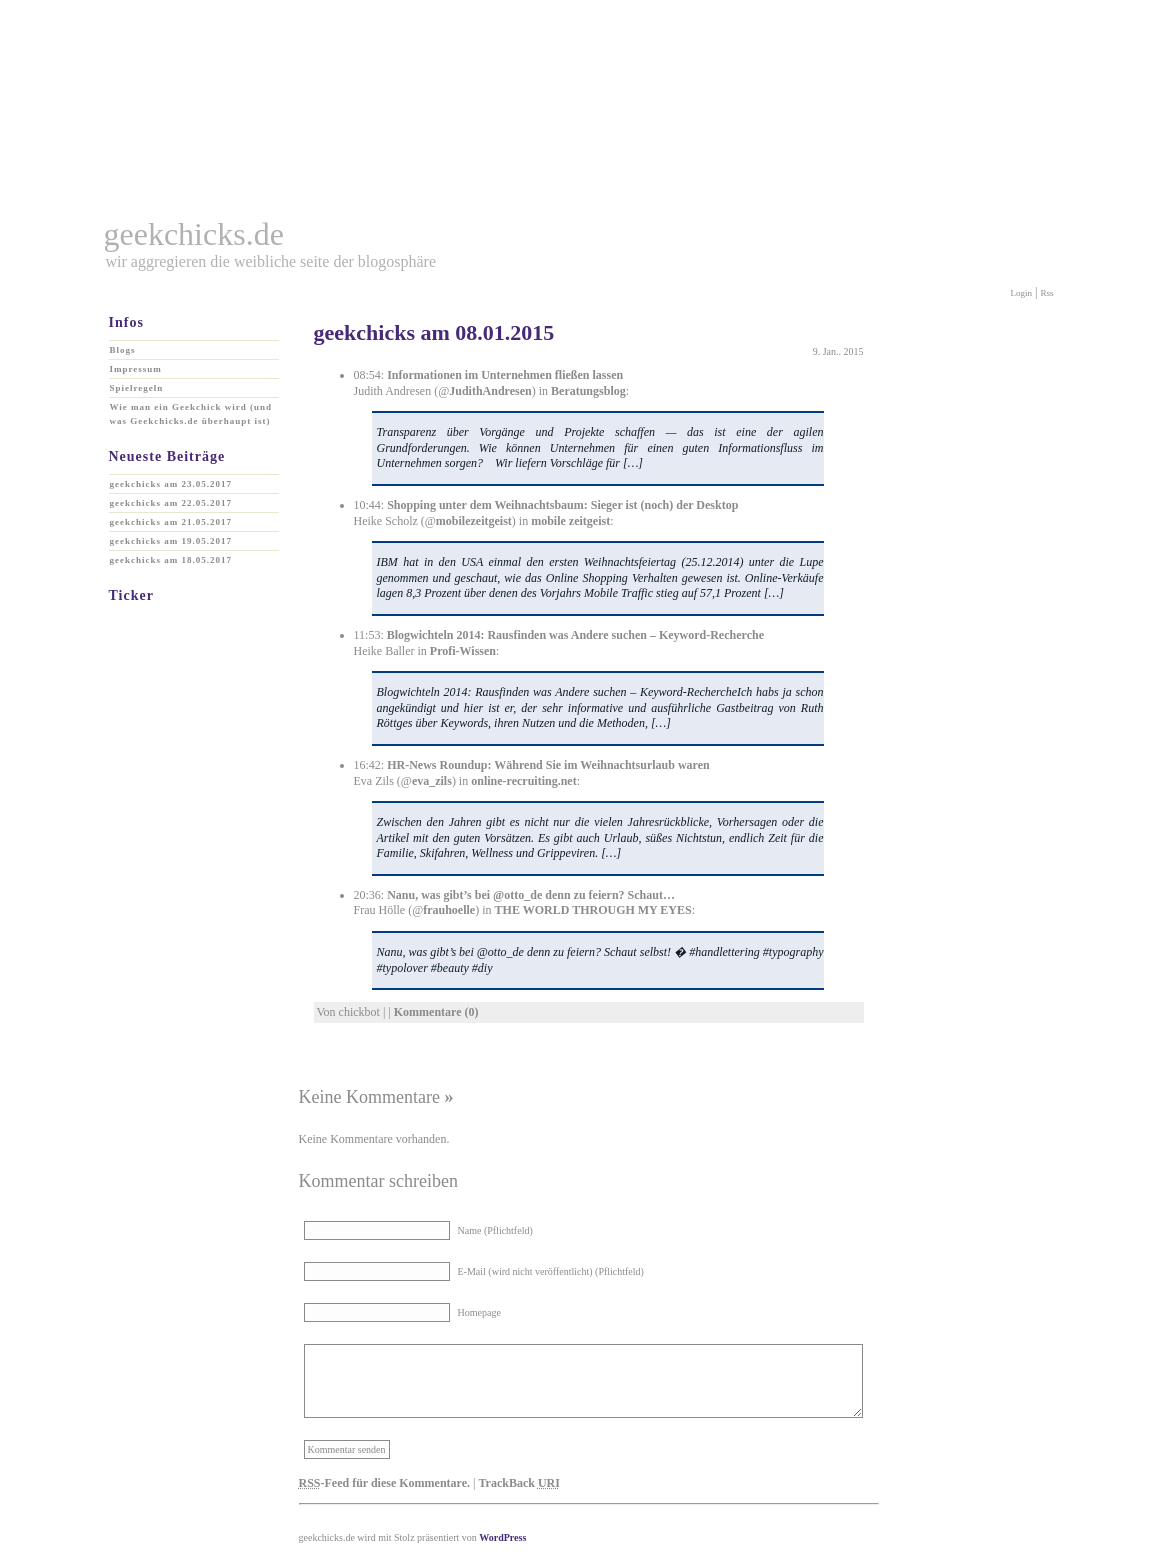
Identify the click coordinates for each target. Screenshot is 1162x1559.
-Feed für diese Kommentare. (385, 1483)
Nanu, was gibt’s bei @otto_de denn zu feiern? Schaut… (531, 895)
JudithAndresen (490, 391)
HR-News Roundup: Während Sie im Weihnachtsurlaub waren (548, 765)
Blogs (123, 350)
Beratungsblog (588, 391)
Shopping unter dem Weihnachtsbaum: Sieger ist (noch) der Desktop (562, 505)
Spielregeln (137, 388)
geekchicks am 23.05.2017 (171, 484)
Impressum (136, 369)
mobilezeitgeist (474, 521)
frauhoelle (449, 910)
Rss (1046, 293)
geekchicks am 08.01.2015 (434, 332)
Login (1022, 293)
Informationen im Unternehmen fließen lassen (505, 375)
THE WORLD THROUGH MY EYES (593, 910)
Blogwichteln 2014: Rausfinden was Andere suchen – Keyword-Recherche (575, 635)
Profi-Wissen (463, 651)
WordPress (502, 1537)
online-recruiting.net (523, 781)
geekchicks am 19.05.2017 (171, 541)
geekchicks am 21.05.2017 (171, 522)
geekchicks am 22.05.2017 (171, 503)
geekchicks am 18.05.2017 (171, 560)
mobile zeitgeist (570, 521)
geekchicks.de (194, 234)
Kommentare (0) (436, 1012)
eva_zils (432, 781)
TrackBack (518, 1483)
